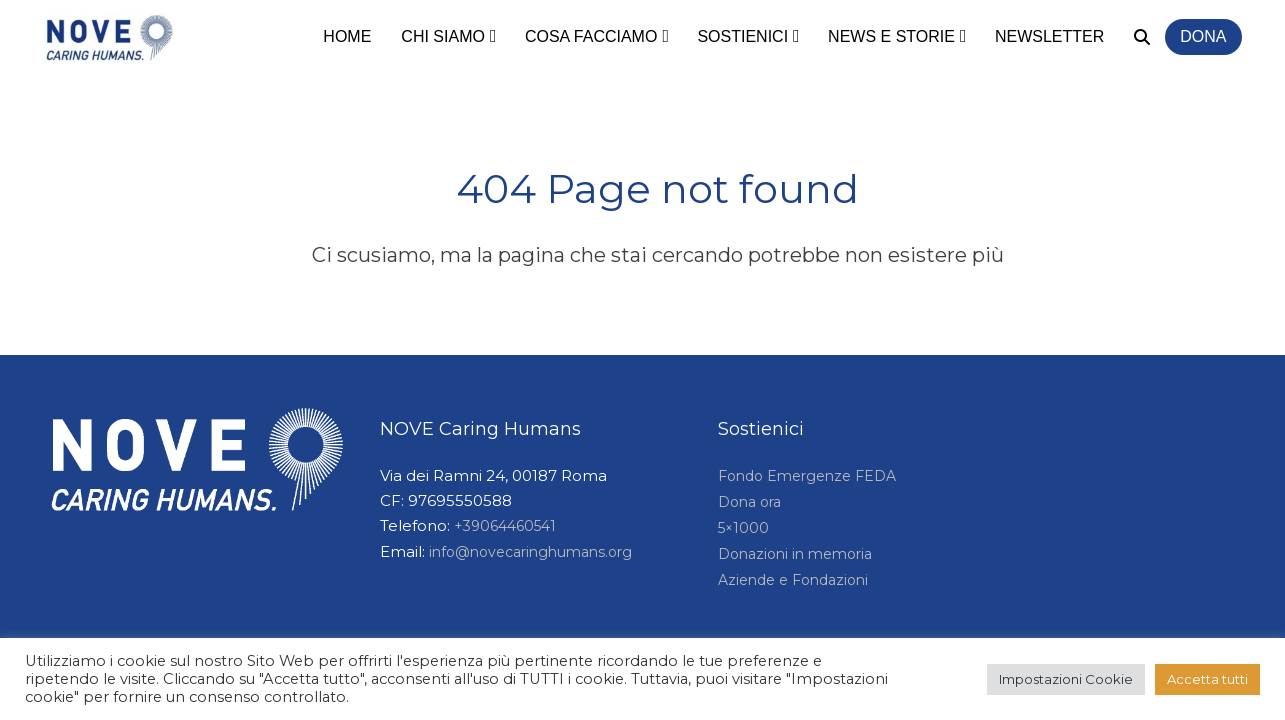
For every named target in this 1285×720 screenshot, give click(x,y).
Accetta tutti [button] (1207, 679)
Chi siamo (443, 36)
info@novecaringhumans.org (530, 552)
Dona (1203, 36)
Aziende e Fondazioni (793, 580)
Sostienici (742, 36)
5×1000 (743, 528)
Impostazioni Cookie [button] (1066, 679)
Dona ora (749, 502)
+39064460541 (505, 526)
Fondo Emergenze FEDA (807, 476)
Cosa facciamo (591, 36)
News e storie (891, 36)
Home (347, 36)
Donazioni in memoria (795, 554)
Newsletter (1049, 36)
